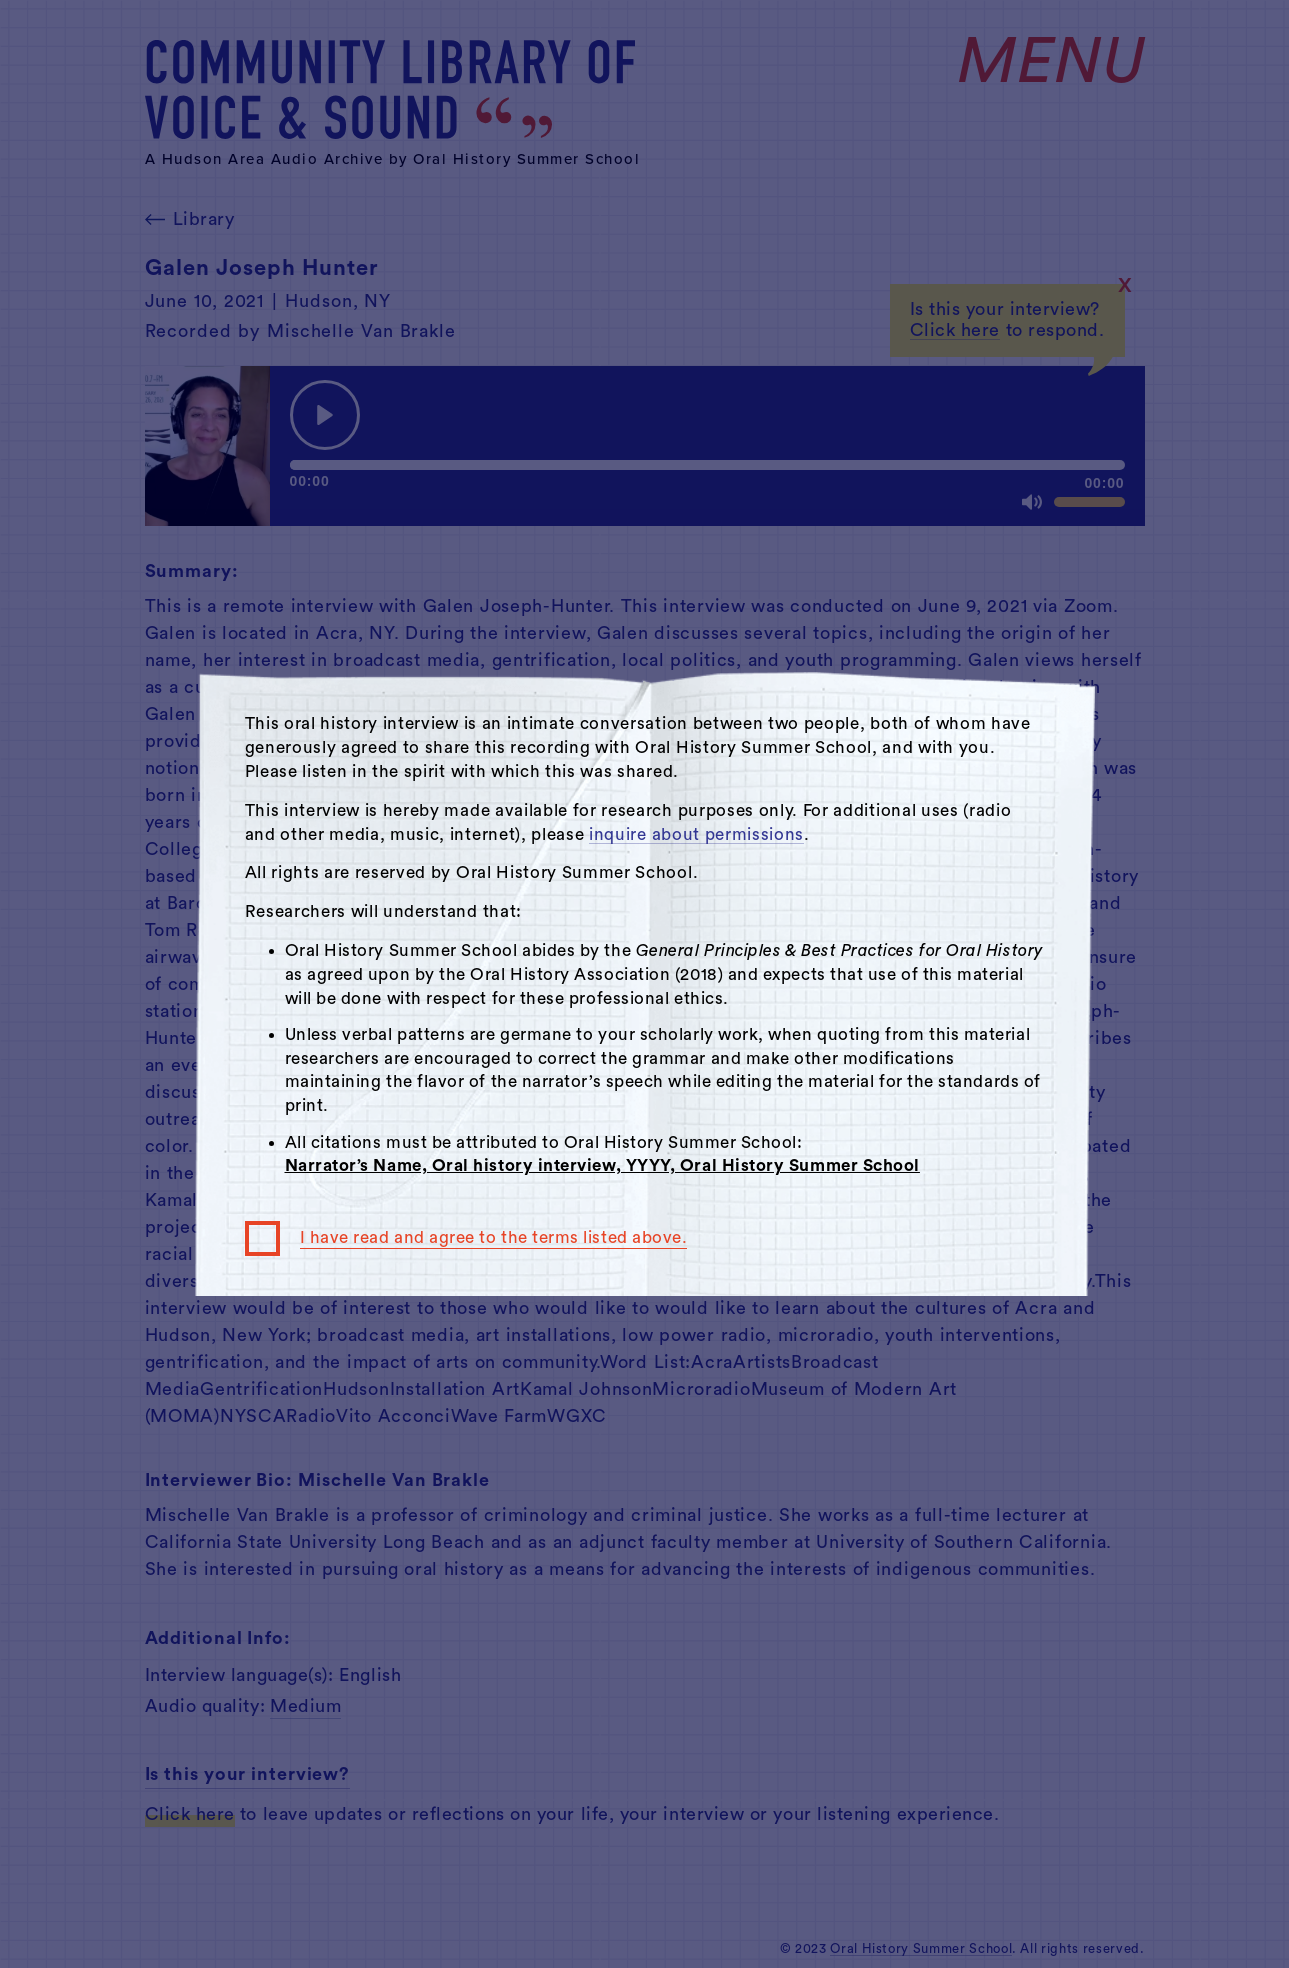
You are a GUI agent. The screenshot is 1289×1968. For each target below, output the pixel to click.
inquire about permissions (696, 834)
